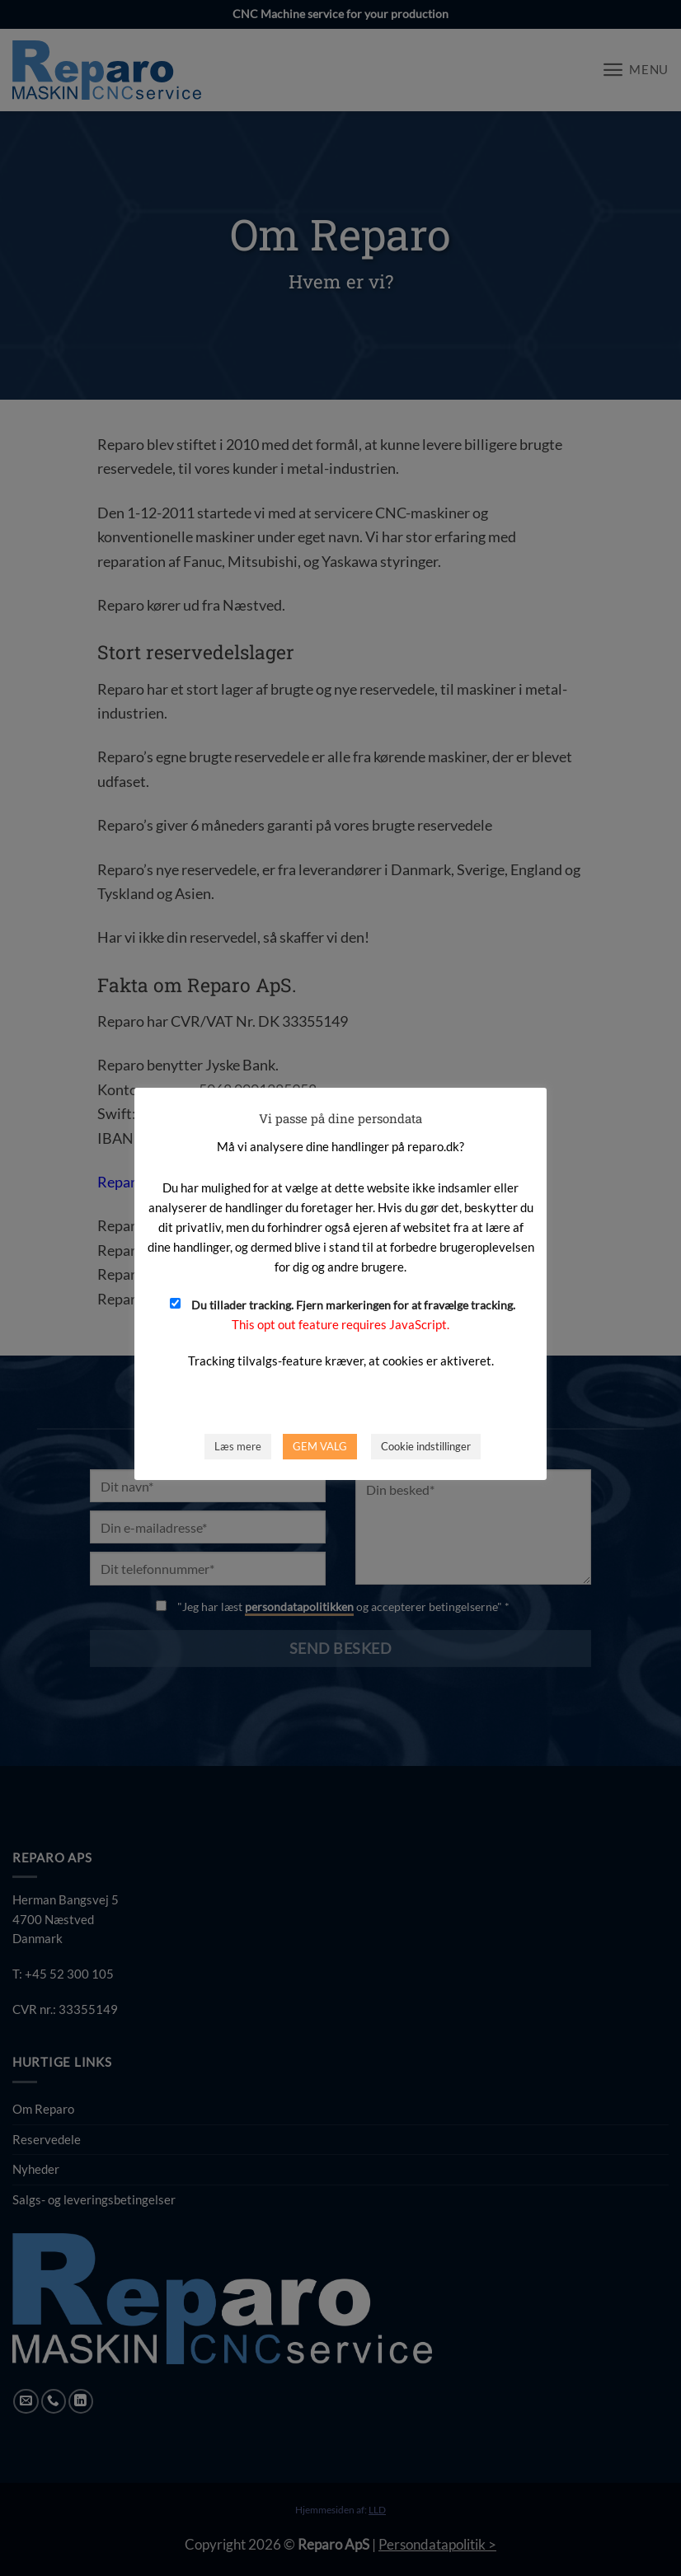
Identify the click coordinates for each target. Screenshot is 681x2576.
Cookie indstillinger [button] (426, 1446)
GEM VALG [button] (320, 1446)
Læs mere (237, 1446)
